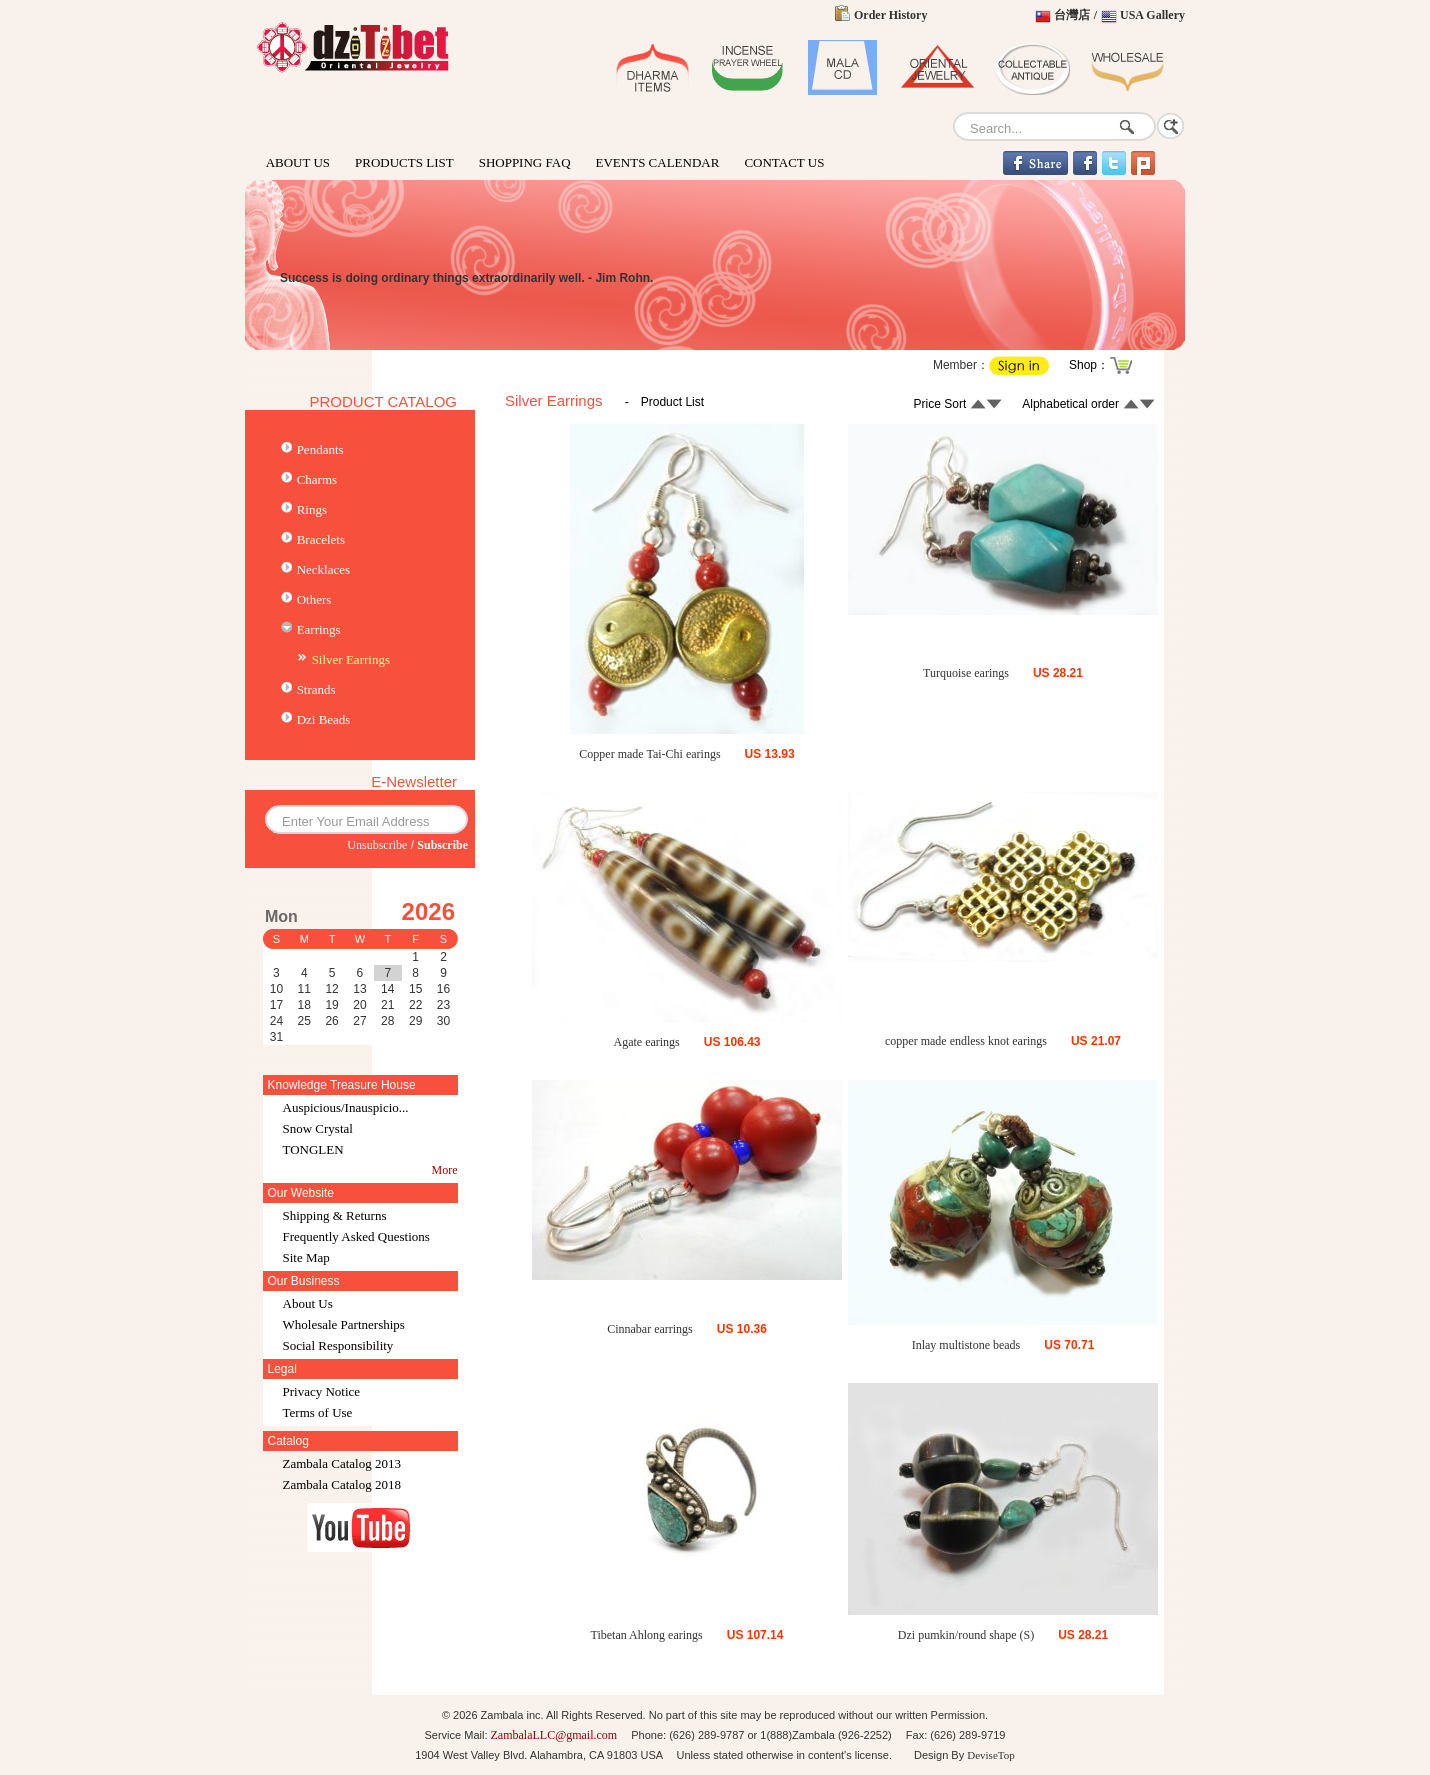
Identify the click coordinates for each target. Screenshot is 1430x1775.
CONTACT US (784, 162)
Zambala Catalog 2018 (342, 1484)
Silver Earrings (351, 659)
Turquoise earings (966, 673)
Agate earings (646, 1042)
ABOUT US (298, 162)
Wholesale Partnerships (344, 1324)
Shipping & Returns (335, 1215)
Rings (312, 509)
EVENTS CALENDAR (658, 162)
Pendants (320, 449)
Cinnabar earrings (650, 1329)
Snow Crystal (318, 1128)
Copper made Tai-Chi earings (649, 754)
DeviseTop (991, 1755)
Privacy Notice (322, 1391)
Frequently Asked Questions (356, 1236)
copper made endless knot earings (966, 1041)
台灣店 (1072, 15)
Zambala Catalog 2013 (342, 1463)
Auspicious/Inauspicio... (346, 1107)
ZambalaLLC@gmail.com (554, 1735)
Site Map (306, 1257)
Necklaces (323, 569)
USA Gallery (1152, 15)
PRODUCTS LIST (404, 162)
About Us (308, 1303)
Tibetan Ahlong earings (647, 1635)
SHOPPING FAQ (525, 162)
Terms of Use (318, 1412)
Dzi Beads (324, 719)
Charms (317, 479)
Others (314, 599)
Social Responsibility (338, 1345)
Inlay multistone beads (966, 1345)
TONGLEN (313, 1149)
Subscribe (442, 845)
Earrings (319, 629)
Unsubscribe (377, 845)
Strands (316, 689)
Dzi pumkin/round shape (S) (966, 1635)
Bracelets (321, 539)
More (445, 1170)
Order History (890, 15)
